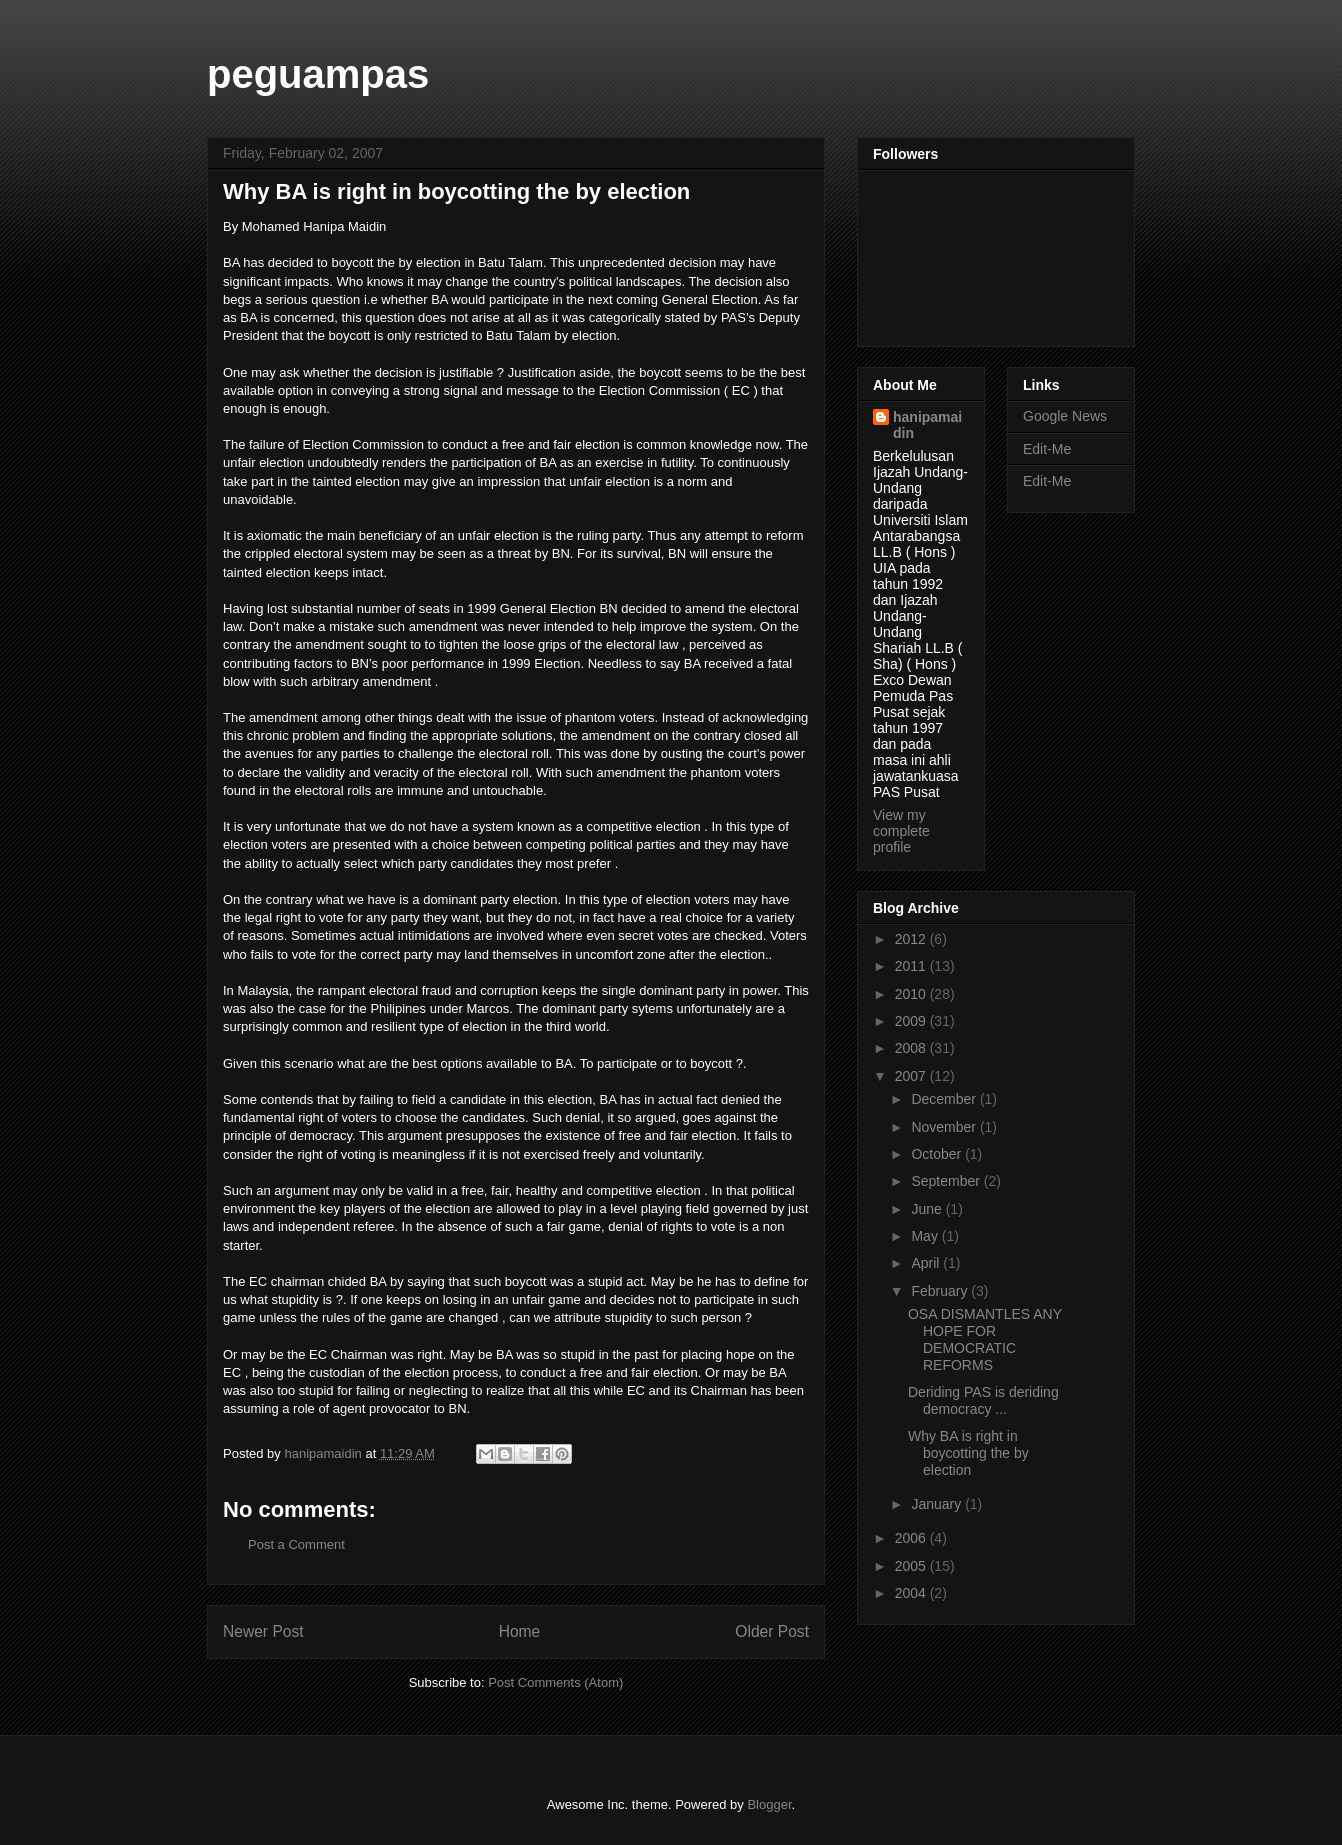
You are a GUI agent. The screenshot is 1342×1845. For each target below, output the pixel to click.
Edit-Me (1047, 449)
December (945, 1099)
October (938, 1154)
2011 (912, 966)
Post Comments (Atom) (555, 1682)
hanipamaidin (927, 425)
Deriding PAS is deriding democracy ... (983, 1400)
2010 (912, 994)
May (926, 1236)
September (947, 1181)
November (945, 1127)
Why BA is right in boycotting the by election (968, 1453)
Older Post (772, 1631)
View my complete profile (901, 831)
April (927, 1263)
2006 (912, 1538)
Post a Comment (296, 1544)
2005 (912, 1566)
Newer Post (263, 1631)
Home (520, 1631)
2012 (912, 939)
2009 (912, 1021)
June (928, 1209)
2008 (912, 1048)
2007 (912, 1076)
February (941, 1291)
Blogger (769, 1804)
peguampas (318, 74)
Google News (1065, 416)
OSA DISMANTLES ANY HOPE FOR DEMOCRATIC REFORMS (985, 1339)
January (938, 1504)
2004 (912, 1593)
